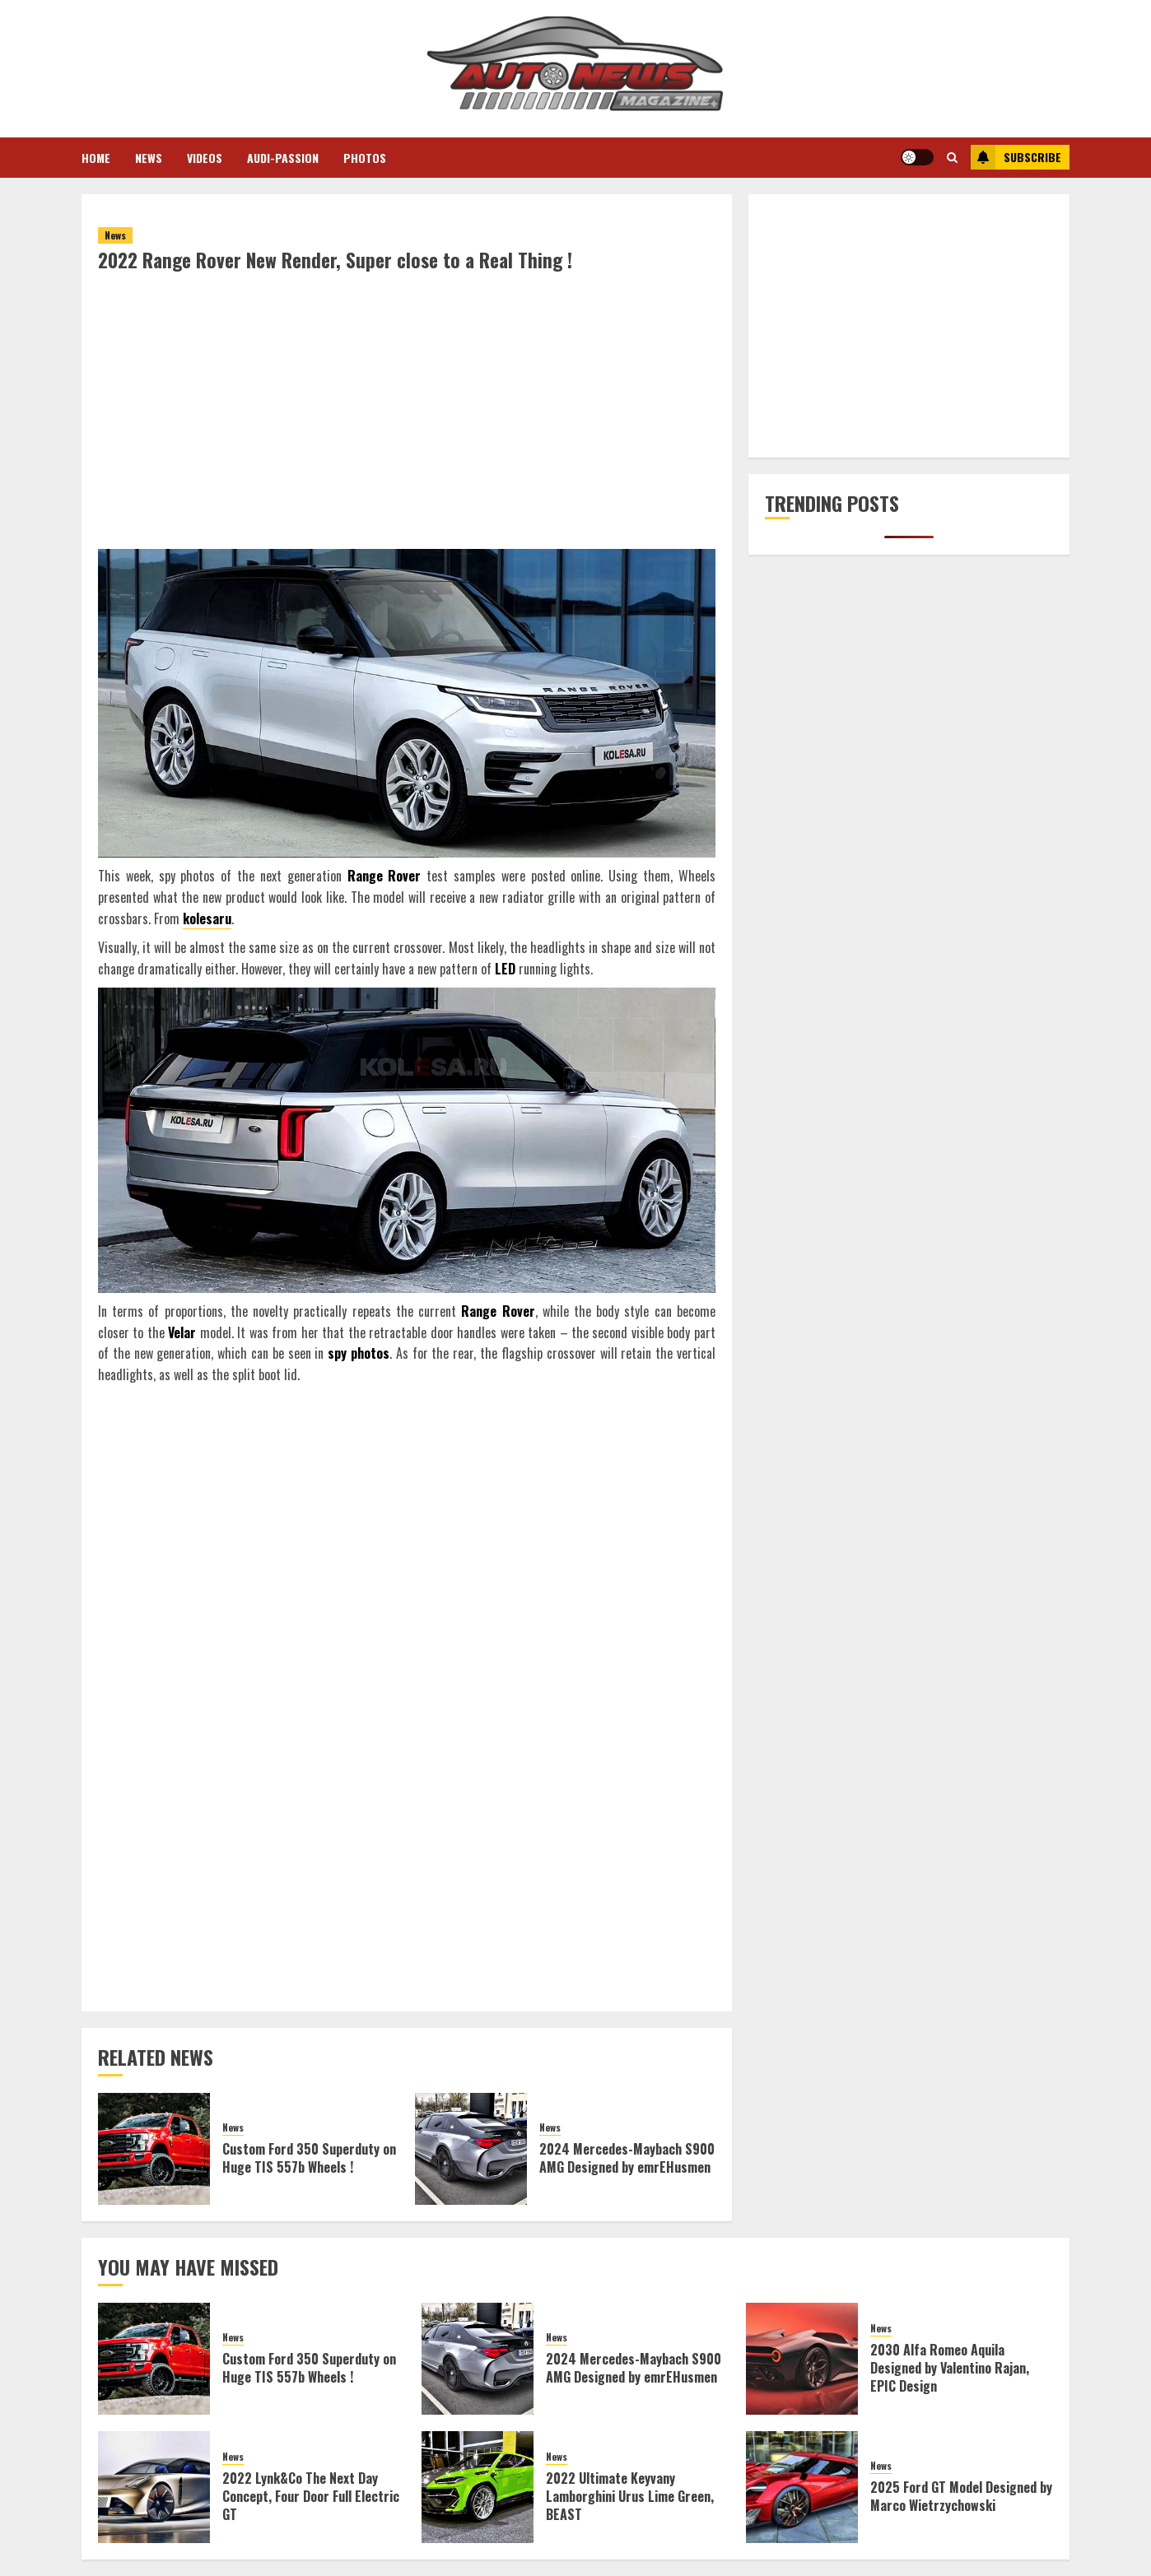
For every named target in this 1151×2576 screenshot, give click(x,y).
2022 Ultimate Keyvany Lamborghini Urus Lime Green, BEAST (630, 2496)
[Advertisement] (406, 427)
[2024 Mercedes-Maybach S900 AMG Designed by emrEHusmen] (471, 2149)
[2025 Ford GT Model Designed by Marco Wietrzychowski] (802, 2487)
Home (96, 157)
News (148, 157)
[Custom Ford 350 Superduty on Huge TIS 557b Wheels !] (154, 2149)
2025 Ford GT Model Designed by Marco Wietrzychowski (961, 2496)
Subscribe (1016, 157)
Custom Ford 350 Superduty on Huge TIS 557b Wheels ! (309, 2158)
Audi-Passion (283, 157)
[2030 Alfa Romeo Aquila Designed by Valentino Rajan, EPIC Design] (802, 2359)
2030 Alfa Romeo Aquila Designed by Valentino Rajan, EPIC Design (949, 2368)
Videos (204, 157)
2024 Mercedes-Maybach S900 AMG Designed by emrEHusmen (627, 2158)
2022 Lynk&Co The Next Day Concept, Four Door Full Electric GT (310, 2496)
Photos (364, 157)
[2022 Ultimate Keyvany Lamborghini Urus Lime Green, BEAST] (478, 2487)
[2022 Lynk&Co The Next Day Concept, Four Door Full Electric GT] (154, 2487)
